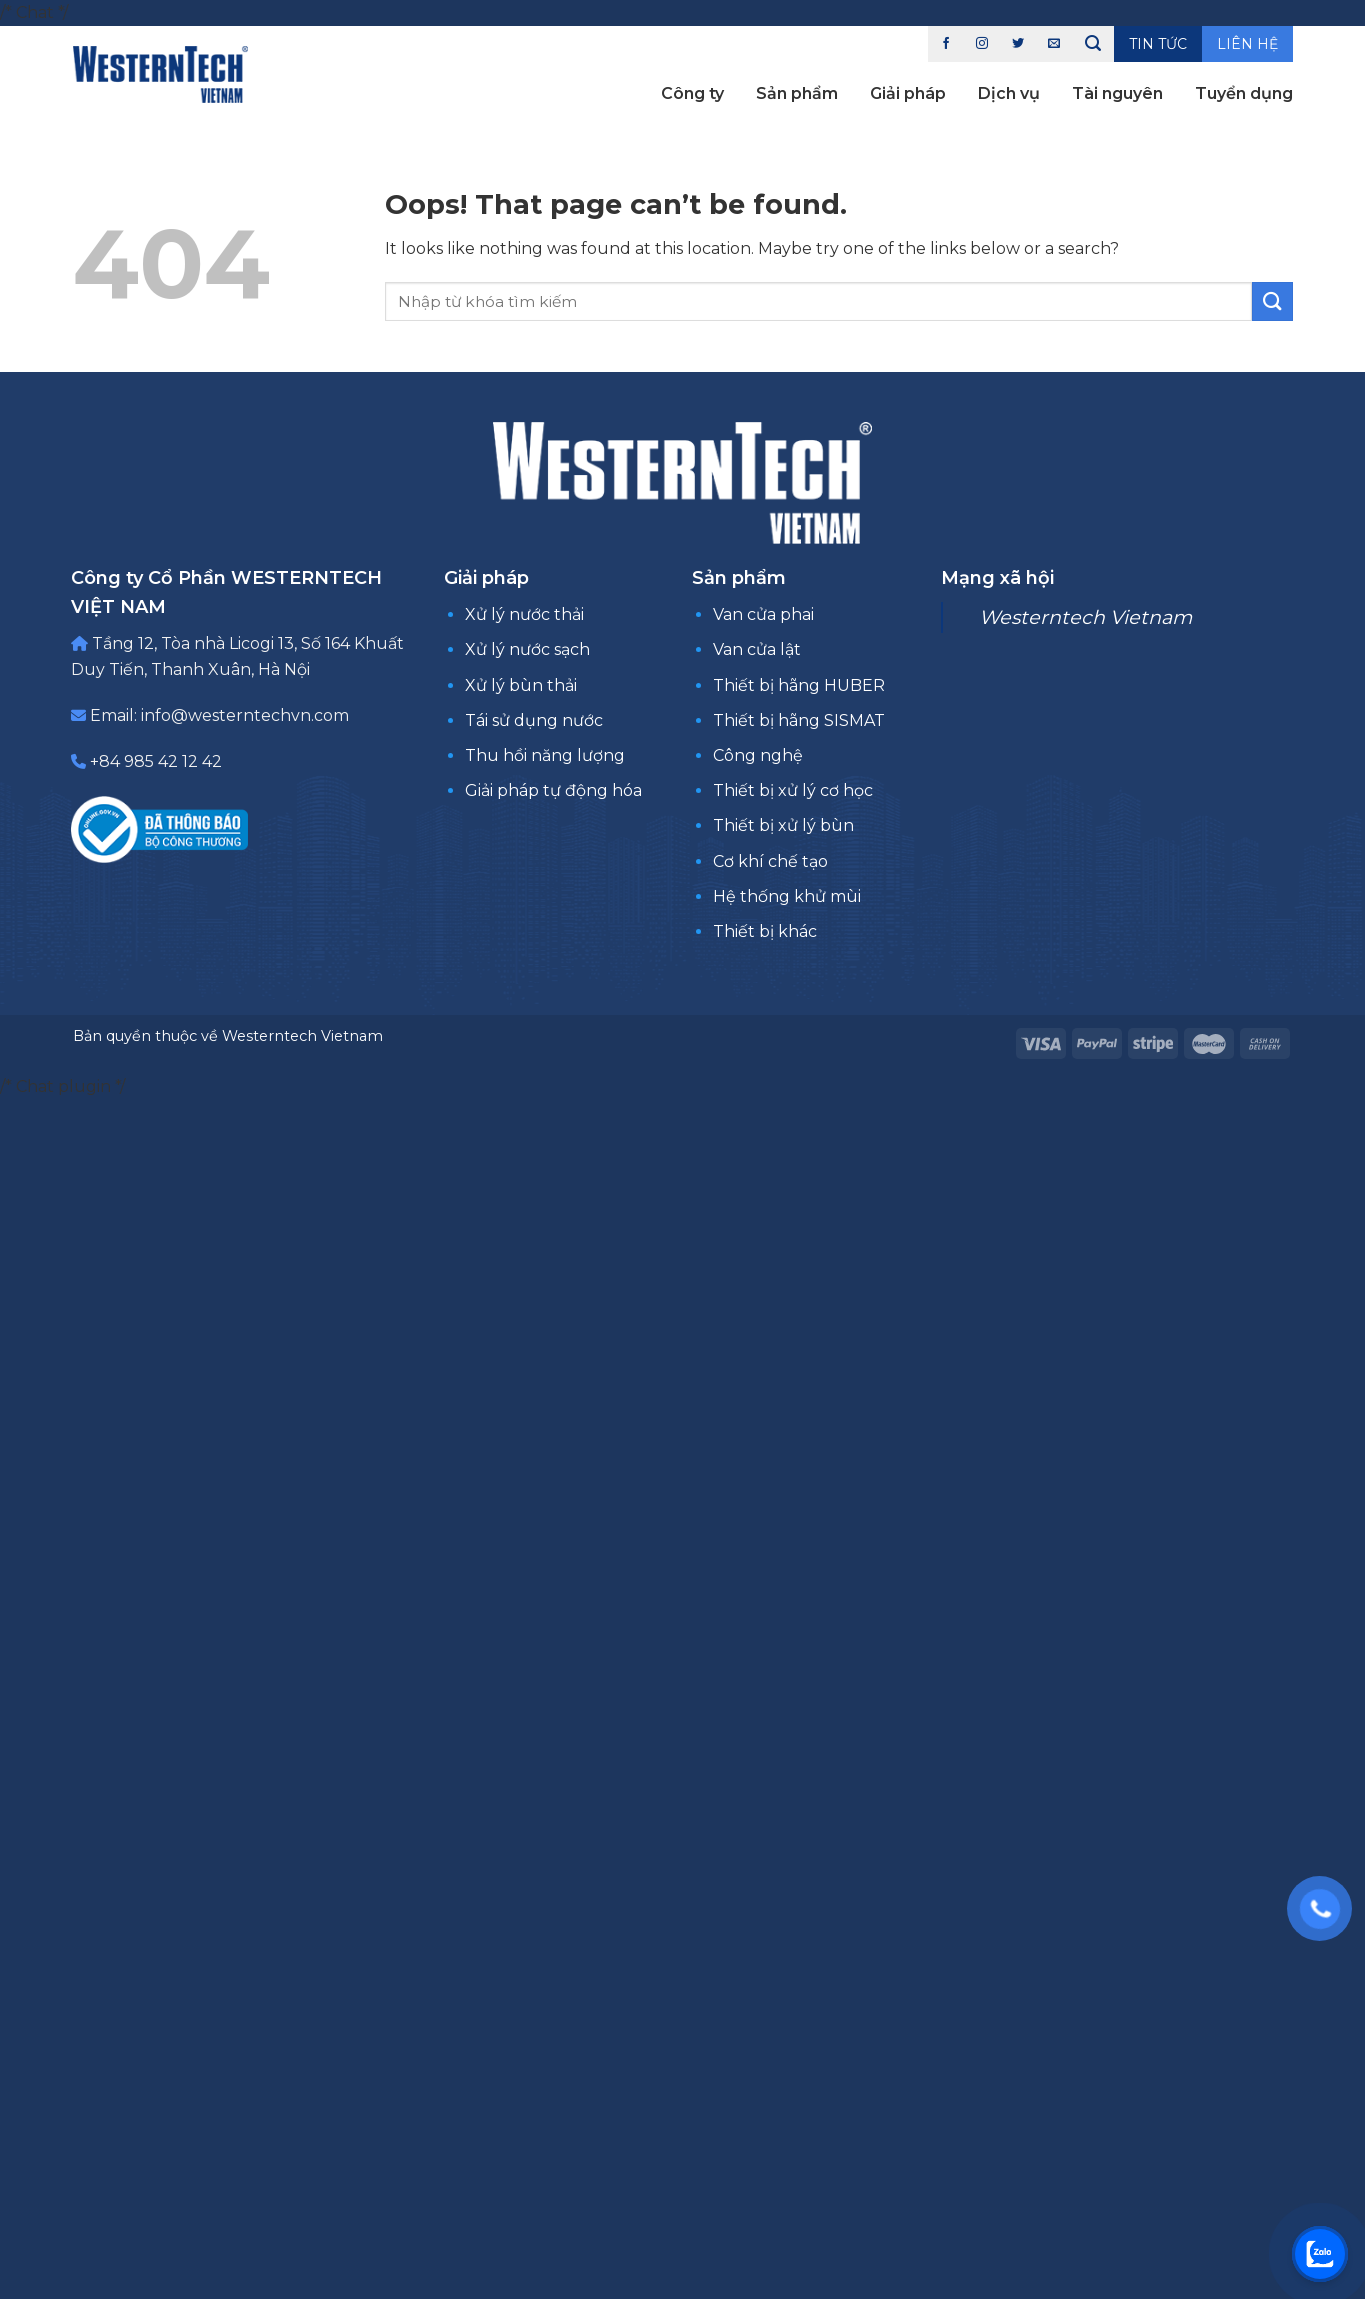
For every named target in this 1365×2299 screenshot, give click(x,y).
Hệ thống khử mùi (787, 896)
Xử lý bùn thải (521, 685)
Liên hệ (1247, 44)
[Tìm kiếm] (1093, 44)
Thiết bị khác (765, 931)
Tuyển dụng (1244, 93)
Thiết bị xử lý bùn (783, 825)
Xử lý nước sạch (527, 649)
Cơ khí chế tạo (770, 861)
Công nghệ (758, 755)
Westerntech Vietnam (1085, 617)
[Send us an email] (1054, 44)
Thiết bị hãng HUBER (799, 685)
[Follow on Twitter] (1018, 44)
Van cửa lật (757, 649)
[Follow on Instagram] (982, 44)
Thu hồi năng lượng (545, 755)
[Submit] (1272, 301)
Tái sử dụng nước (534, 720)
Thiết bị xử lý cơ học (793, 790)
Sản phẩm (797, 93)
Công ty (692, 93)
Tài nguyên (1117, 93)
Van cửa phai (763, 614)
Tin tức (1158, 44)
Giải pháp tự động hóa (553, 790)
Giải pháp (908, 93)
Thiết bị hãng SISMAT (799, 720)
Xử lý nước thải (524, 614)
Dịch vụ (1009, 93)
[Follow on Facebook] (946, 44)
